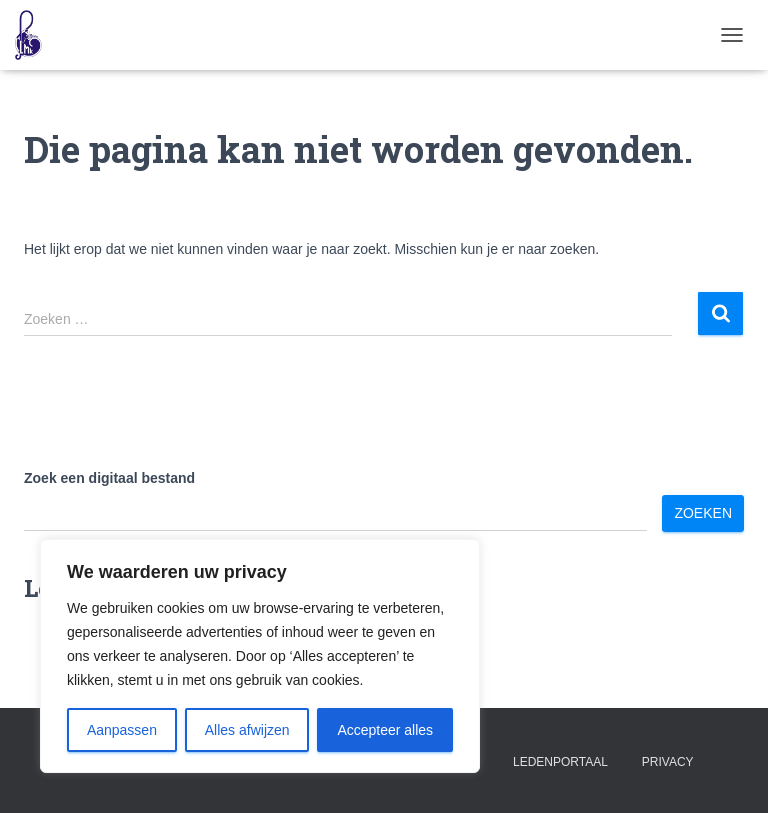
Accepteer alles (385, 730)
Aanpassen (122, 730)
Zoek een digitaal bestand (109, 478)
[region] (260, 656)
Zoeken (703, 513)
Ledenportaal (560, 762)
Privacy (668, 762)
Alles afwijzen (247, 730)
